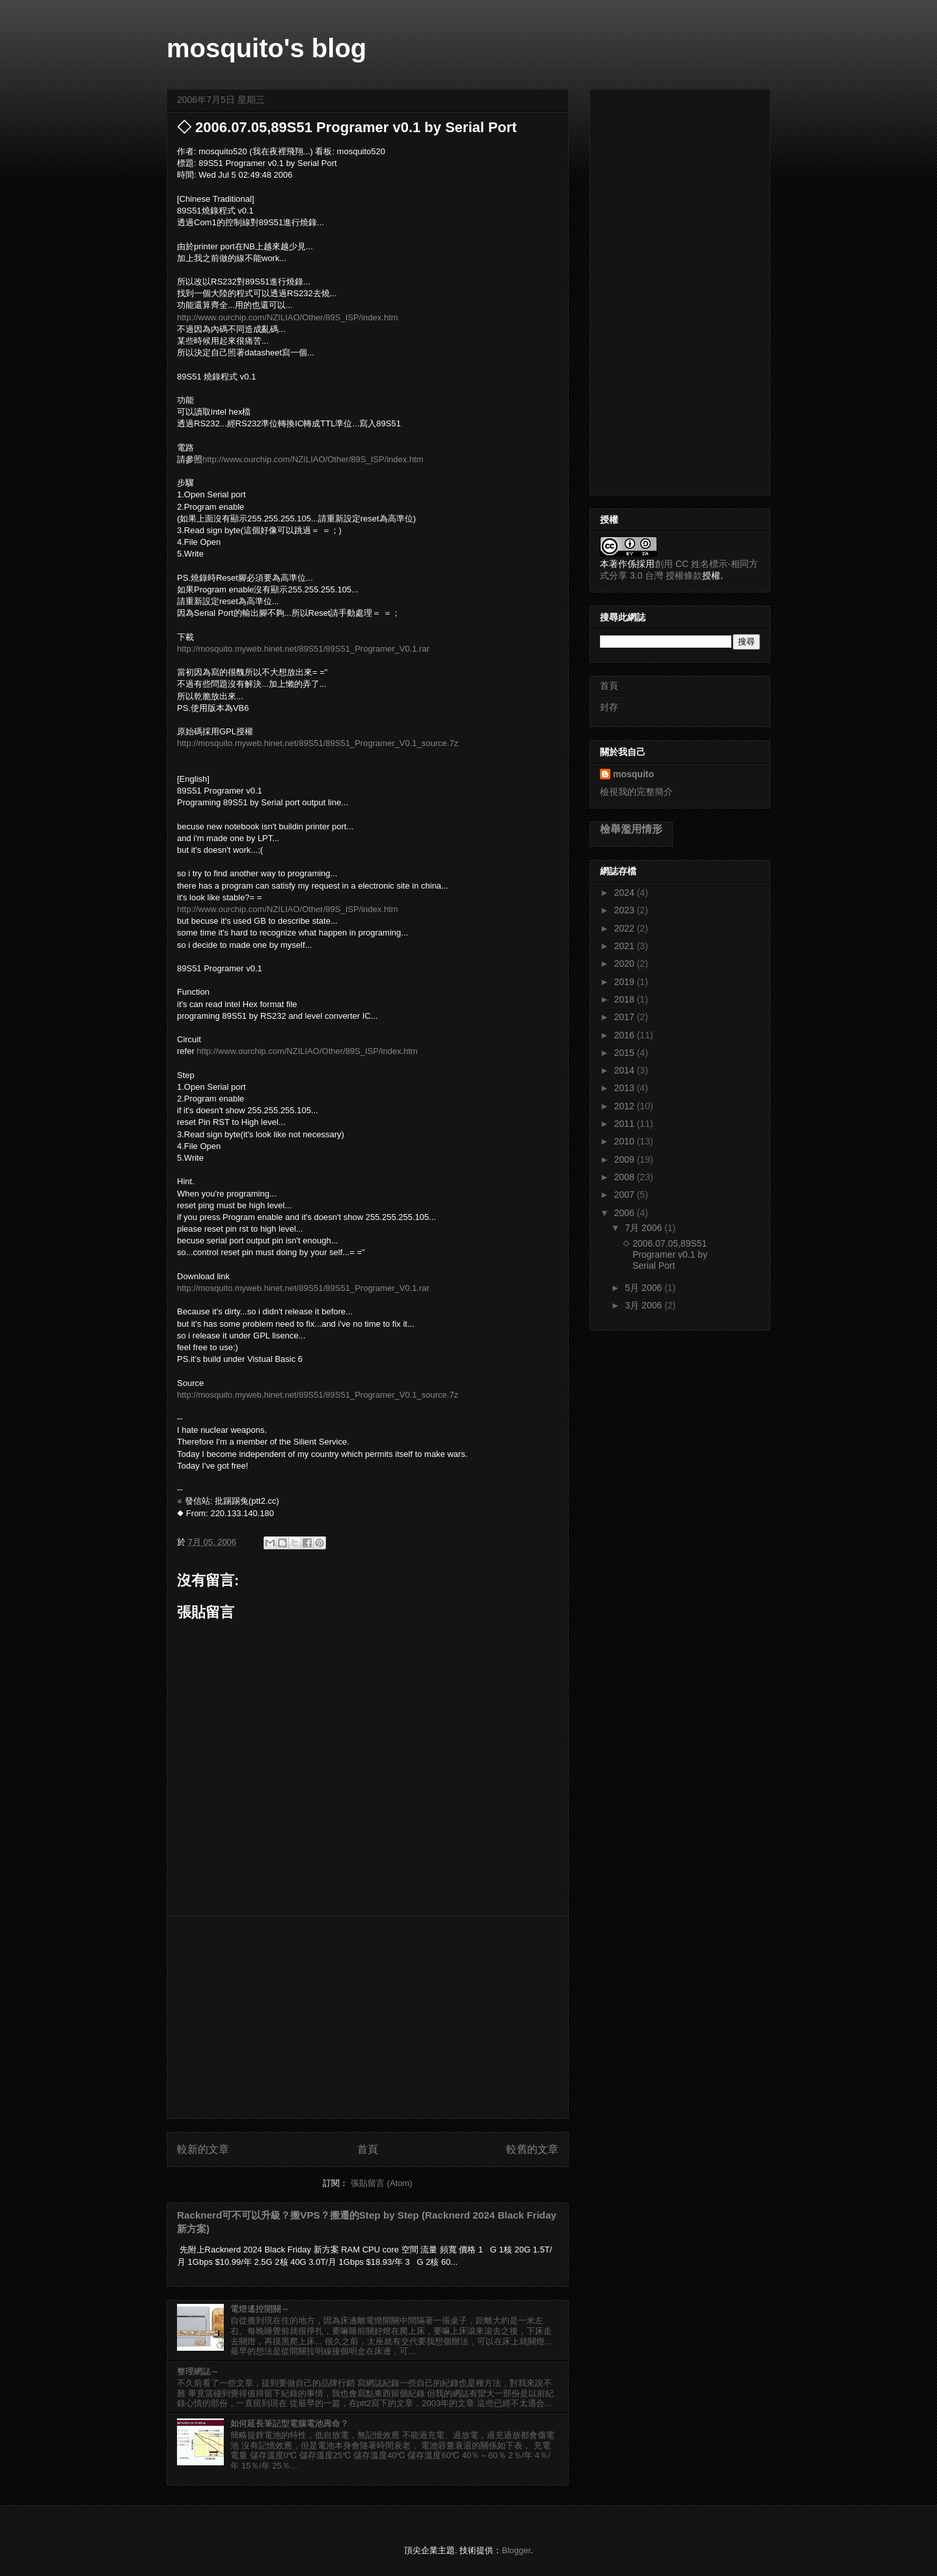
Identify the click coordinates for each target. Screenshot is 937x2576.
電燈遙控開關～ (260, 2309)
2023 (625, 910)
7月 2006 (644, 1228)
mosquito (633, 774)
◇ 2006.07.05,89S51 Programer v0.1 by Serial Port (665, 1254)
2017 (625, 1017)
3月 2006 (644, 1305)
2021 (625, 946)
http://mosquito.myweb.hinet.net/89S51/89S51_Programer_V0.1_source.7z (317, 743)
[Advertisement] (367, 2017)
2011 (625, 1123)
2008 (625, 1177)
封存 (609, 707)
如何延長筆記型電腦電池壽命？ (289, 2423)
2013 (625, 1088)
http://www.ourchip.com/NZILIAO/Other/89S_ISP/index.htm (287, 317)
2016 (625, 1035)
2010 (625, 1141)
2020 (625, 963)
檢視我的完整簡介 (636, 791)
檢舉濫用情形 (631, 829)
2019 (625, 981)
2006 (625, 1213)
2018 (625, 999)
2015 (625, 1052)
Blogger (516, 2550)
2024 (625, 892)
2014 (625, 1070)
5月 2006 (644, 1287)
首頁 (367, 2149)
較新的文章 (203, 2149)
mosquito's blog (266, 48)
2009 (625, 1159)
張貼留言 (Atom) (382, 2183)
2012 (625, 1106)
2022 (625, 928)
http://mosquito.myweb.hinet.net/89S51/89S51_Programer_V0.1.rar (303, 649)
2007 (625, 1194)
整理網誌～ (198, 2371)
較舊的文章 (532, 2149)
